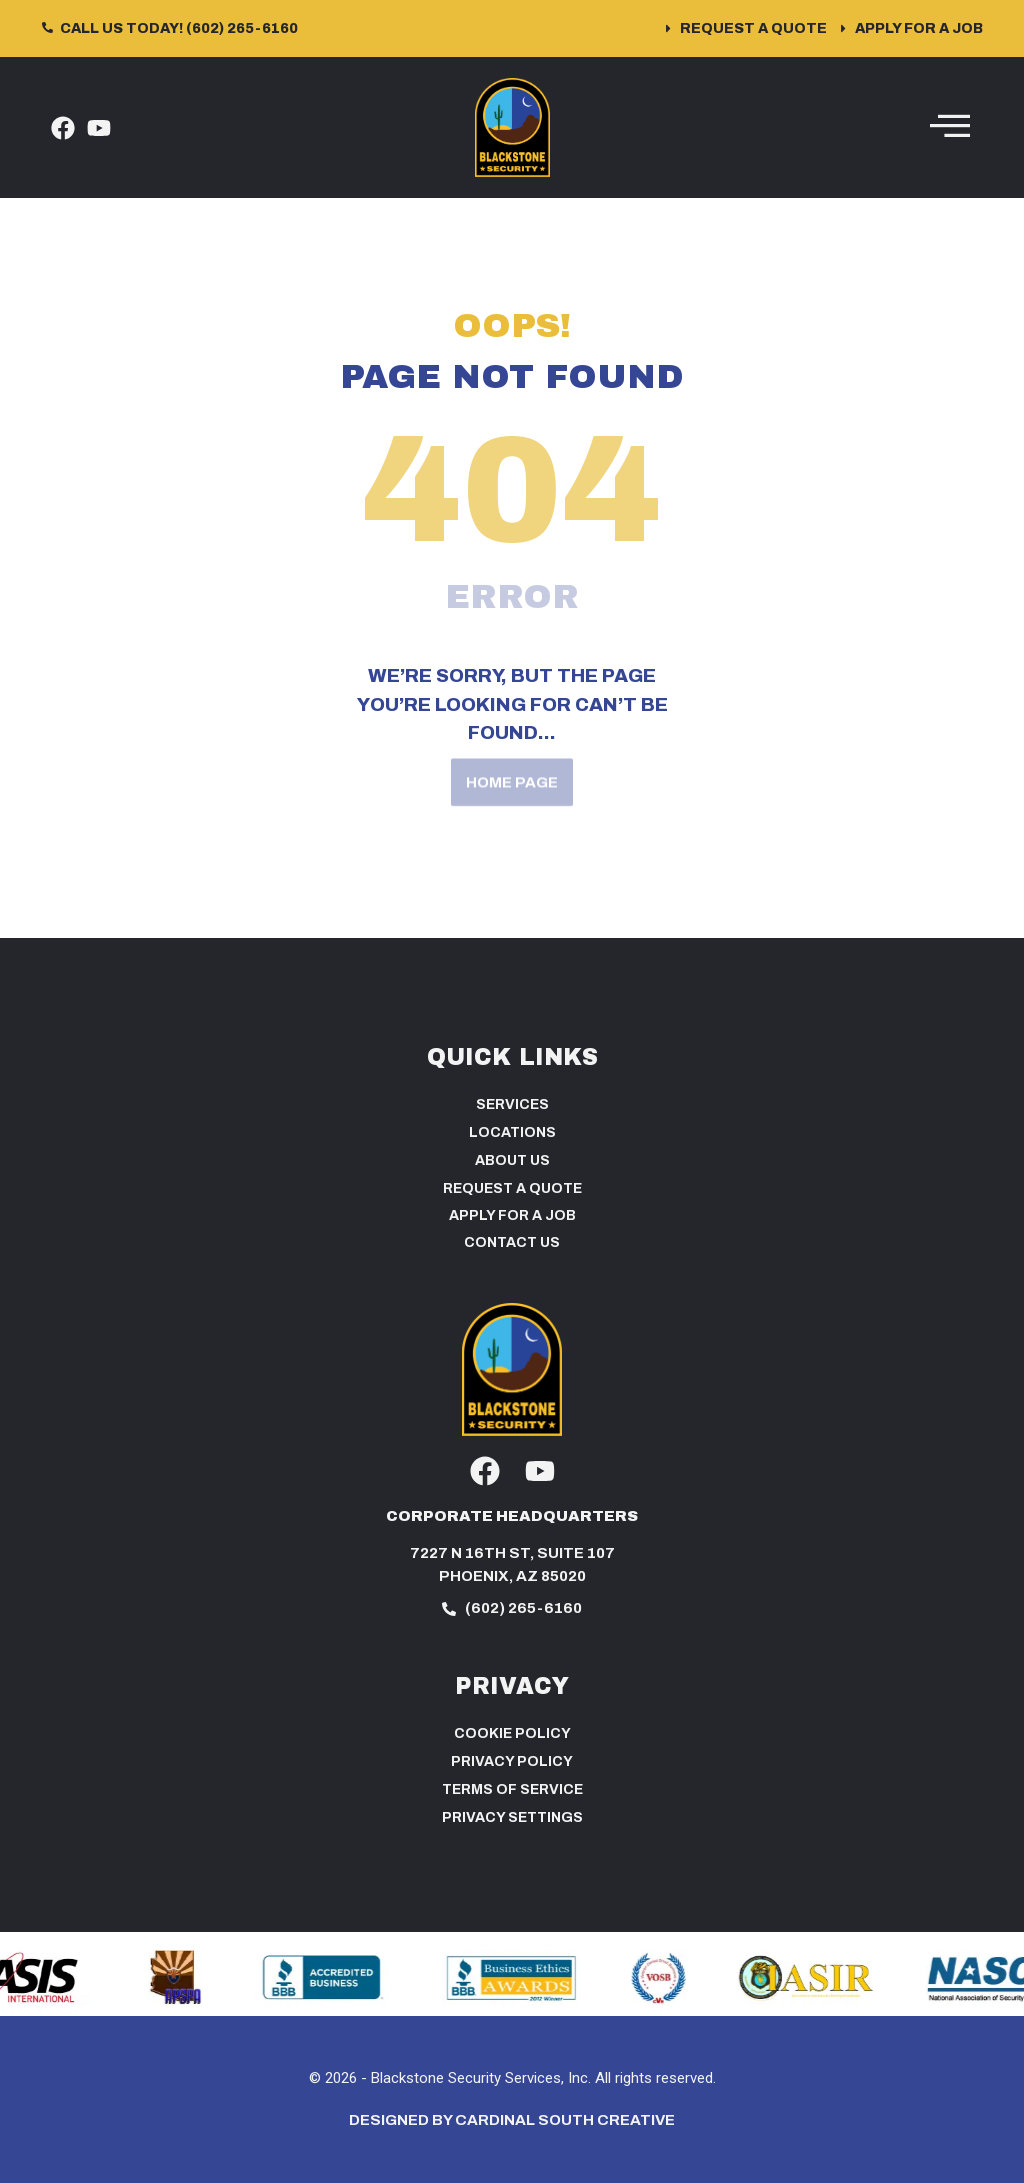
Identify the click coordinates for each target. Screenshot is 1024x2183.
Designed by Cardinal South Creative (512, 2120)
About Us (512, 1160)
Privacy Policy (512, 1761)
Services (512, 1104)
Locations (512, 1132)
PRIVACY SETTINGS (512, 1817)
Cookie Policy (512, 1733)
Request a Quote (512, 1188)
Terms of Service (512, 1789)
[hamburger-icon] (950, 128)
